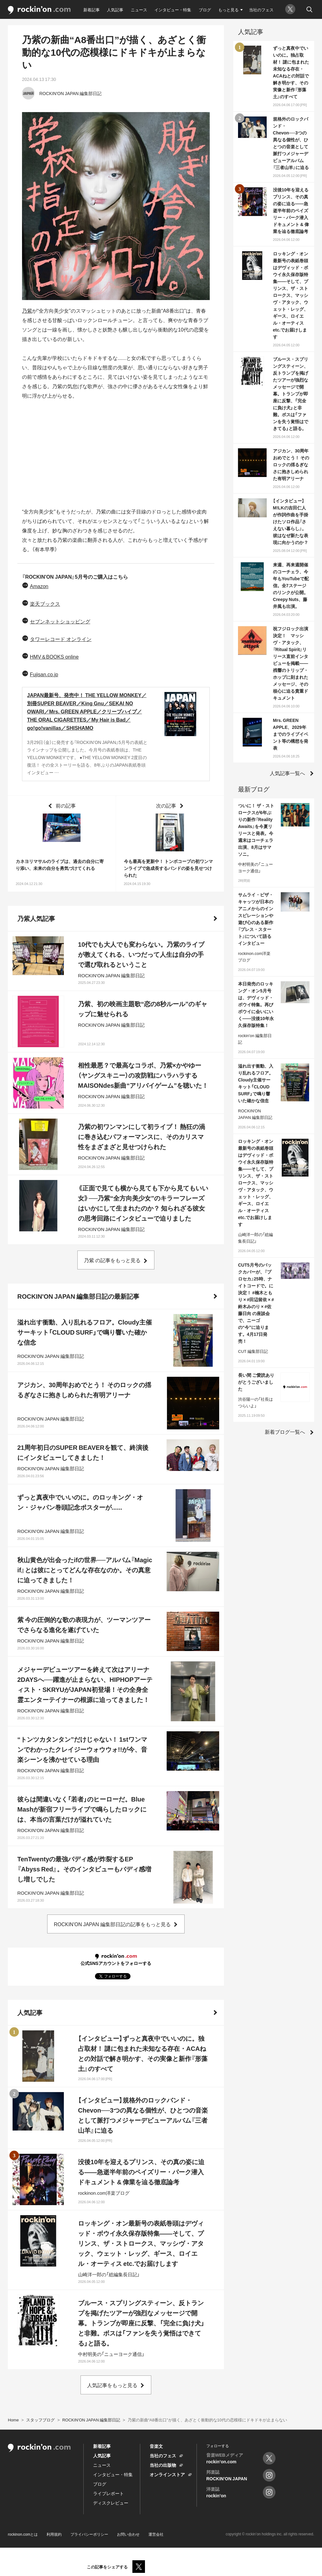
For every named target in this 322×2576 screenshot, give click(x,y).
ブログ (205, 10)
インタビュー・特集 (172, 10)
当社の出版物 (163, 2465)
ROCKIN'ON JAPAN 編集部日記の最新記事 (78, 1296)
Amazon (39, 586)
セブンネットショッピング (60, 621)
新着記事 (91, 10)
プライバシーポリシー (89, 2534)
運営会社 (156, 2534)
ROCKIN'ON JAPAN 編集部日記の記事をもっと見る (112, 1924)
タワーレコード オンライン (61, 639)
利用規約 (54, 2534)
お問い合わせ (128, 2534)
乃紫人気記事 (36, 918)
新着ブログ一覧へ (285, 1431)
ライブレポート (108, 2493)
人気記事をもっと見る (112, 2385)
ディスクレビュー (110, 2502)
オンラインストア (167, 2474)
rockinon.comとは (23, 2534)
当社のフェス (261, 10)
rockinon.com (39, 10)
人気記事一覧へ (287, 773)
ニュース (139, 10)
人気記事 (115, 10)
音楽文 (156, 2446)
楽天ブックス (45, 603)
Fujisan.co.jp (44, 674)
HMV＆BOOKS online (54, 656)
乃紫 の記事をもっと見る (112, 1260)
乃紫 (27, 310)
